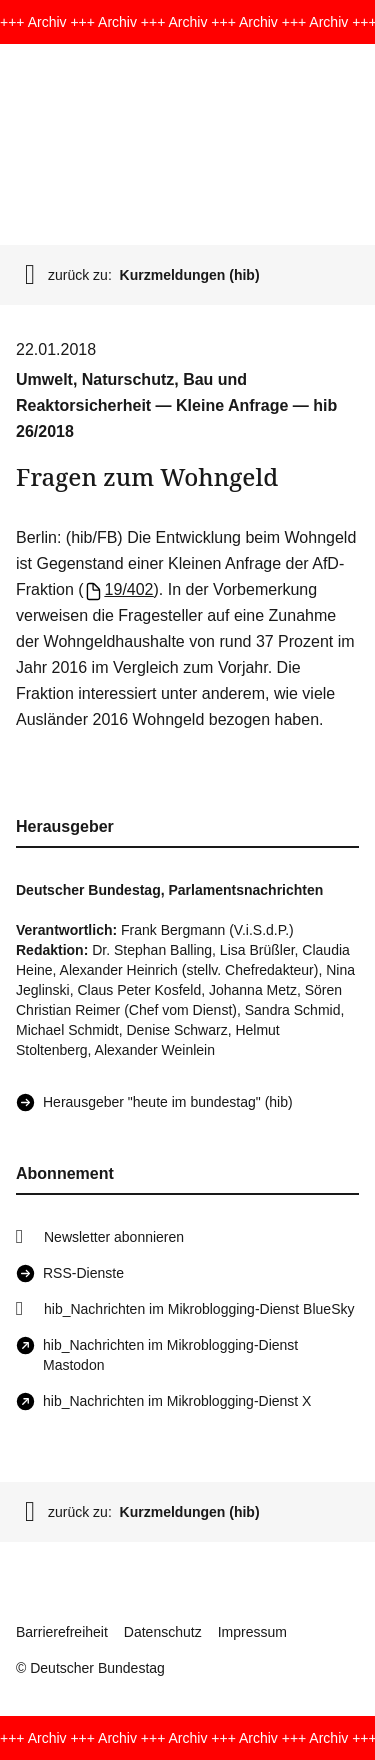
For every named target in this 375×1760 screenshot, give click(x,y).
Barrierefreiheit (62, 1632)
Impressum (252, 1632)
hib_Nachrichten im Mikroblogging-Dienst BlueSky (199, 1309)
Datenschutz (163, 1632)
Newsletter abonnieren (114, 1237)
